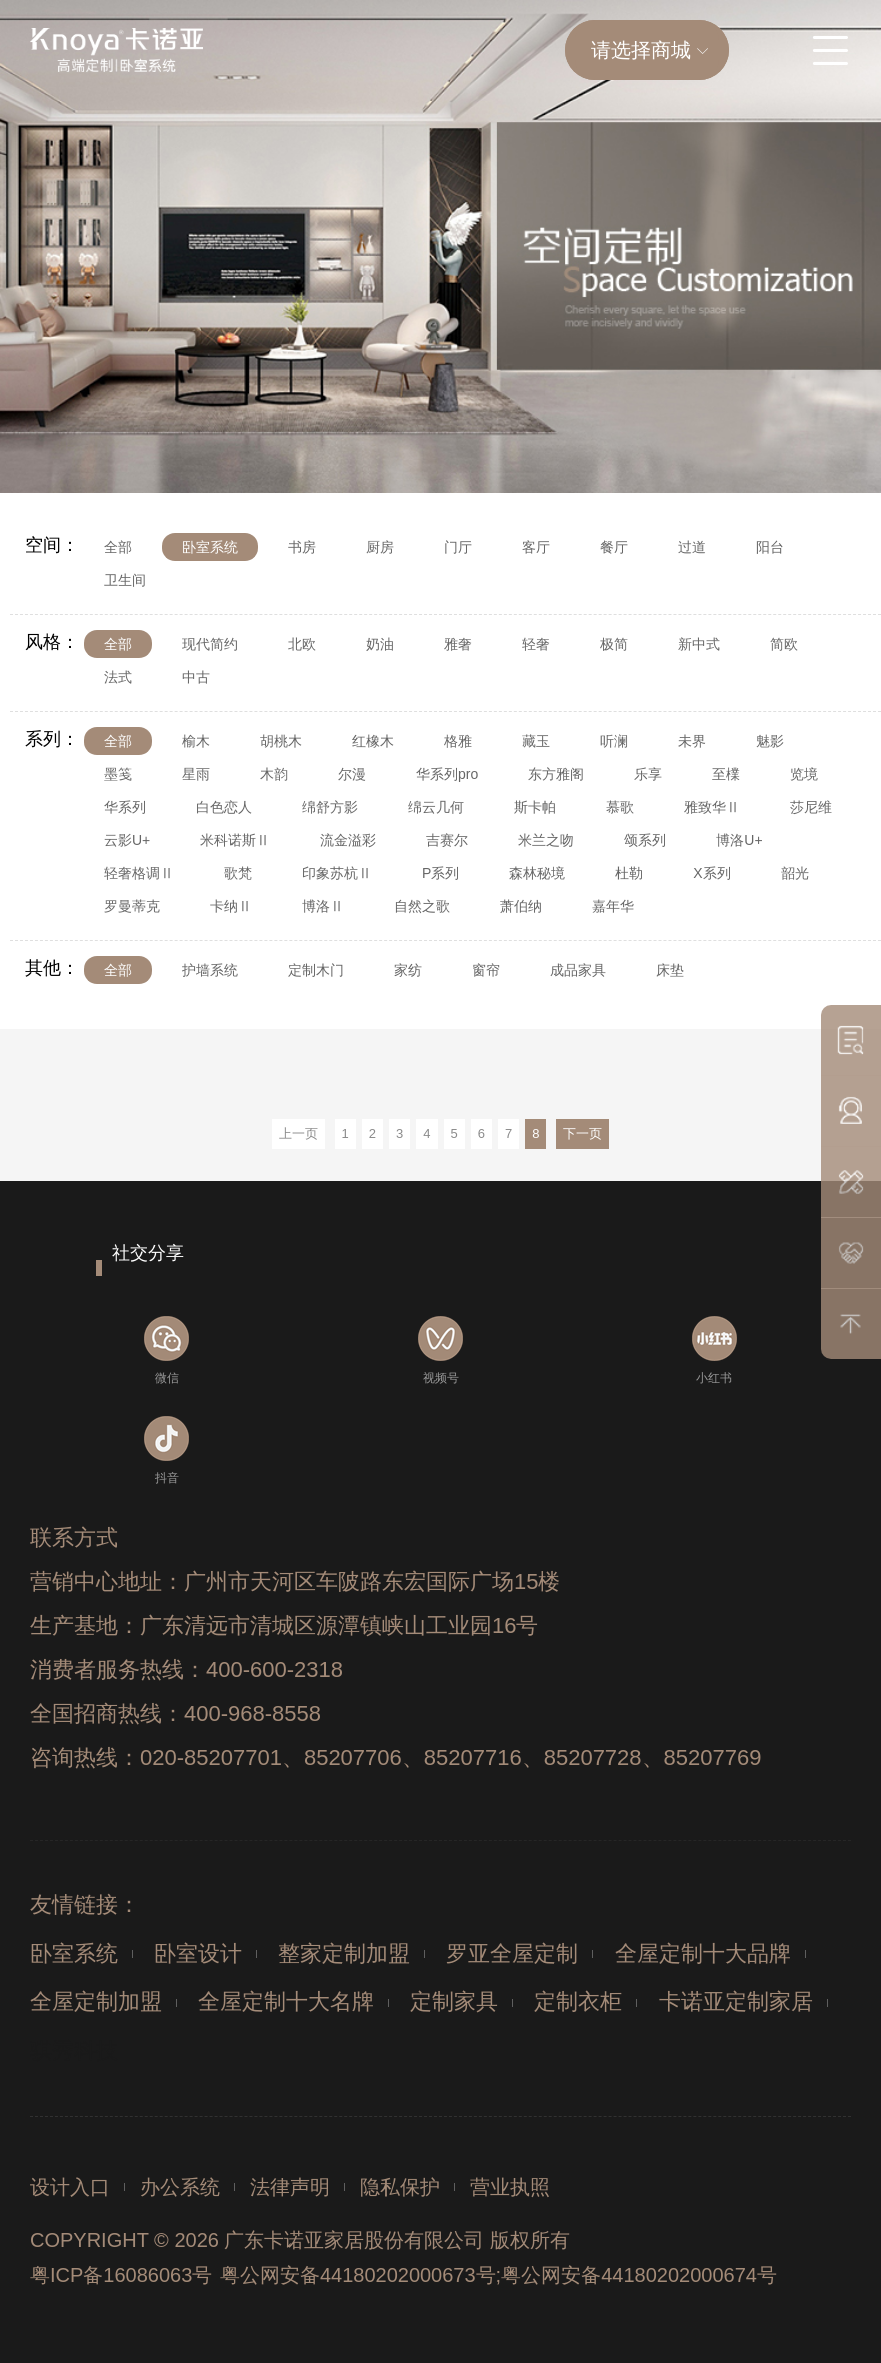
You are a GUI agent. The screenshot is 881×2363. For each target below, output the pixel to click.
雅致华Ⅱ (712, 807)
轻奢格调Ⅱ (139, 873)
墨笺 (118, 774)
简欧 (784, 644)
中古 (196, 677)
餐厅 (614, 547)
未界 (692, 741)
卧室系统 (210, 547)
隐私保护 (400, 2187)
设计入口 (70, 2187)
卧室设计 (198, 1953)
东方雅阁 (556, 774)
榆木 (196, 741)
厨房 (380, 547)
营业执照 (510, 2187)
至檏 (726, 774)
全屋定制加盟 (96, 2001)
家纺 (408, 970)
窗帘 (486, 970)
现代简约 (210, 644)
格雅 (458, 741)
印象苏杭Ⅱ (337, 873)
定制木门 (316, 970)
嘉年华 (613, 906)
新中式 (699, 644)
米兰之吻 (546, 840)
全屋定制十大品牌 (703, 1953)
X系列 (711, 873)
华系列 (125, 807)
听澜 (614, 741)
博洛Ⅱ (323, 906)
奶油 (380, 644)
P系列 (440, 873)
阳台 (770, 547)
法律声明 (290, 2187)
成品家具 (578, 970)
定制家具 (454, 2001)
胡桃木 (281, 741)
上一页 (298, 1133)
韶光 (795, 873)
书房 (302, 547)
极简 (614, 644)
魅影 (770, 741)
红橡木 (373, 741)
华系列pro (447, 774)
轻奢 (536, 644)
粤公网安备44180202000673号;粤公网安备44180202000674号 (498, 2275)
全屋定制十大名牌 (286, 2001)
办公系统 (180, 2187)
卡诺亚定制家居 (736, 2001)
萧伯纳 (521, 906)
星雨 (196, 774)
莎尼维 (811, 807)
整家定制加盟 (344, 1953)
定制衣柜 (578, 2001)
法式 (118, 677)
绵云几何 (436, 807)
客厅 (536, 547)
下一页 (582, 1133)
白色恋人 (224, 807)
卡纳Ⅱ (231, 906)
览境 (804, 774)
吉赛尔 (447, 840)
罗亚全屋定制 (512, 1953)
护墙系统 (210, 970)
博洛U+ (739, 840)
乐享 (648, 774)
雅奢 (458, 644)
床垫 (670, 970)
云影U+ (127, 840)
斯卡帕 (535, 807)
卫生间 (125, 580)
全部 (118, 547)
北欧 (302, 644)
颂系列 (645, 840)
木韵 (274, 774)
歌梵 (238, 873)
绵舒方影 (330, 807)
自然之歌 (422, 906)
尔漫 (352, 774)
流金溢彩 (348, 840)
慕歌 (620, 807)
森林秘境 (537, 873)
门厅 (458, 547)
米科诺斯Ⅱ (235, 840)
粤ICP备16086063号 (121, 2275)
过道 (692, 547)
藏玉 (536, 741)
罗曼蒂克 (132, 906)
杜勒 (629, 873)
